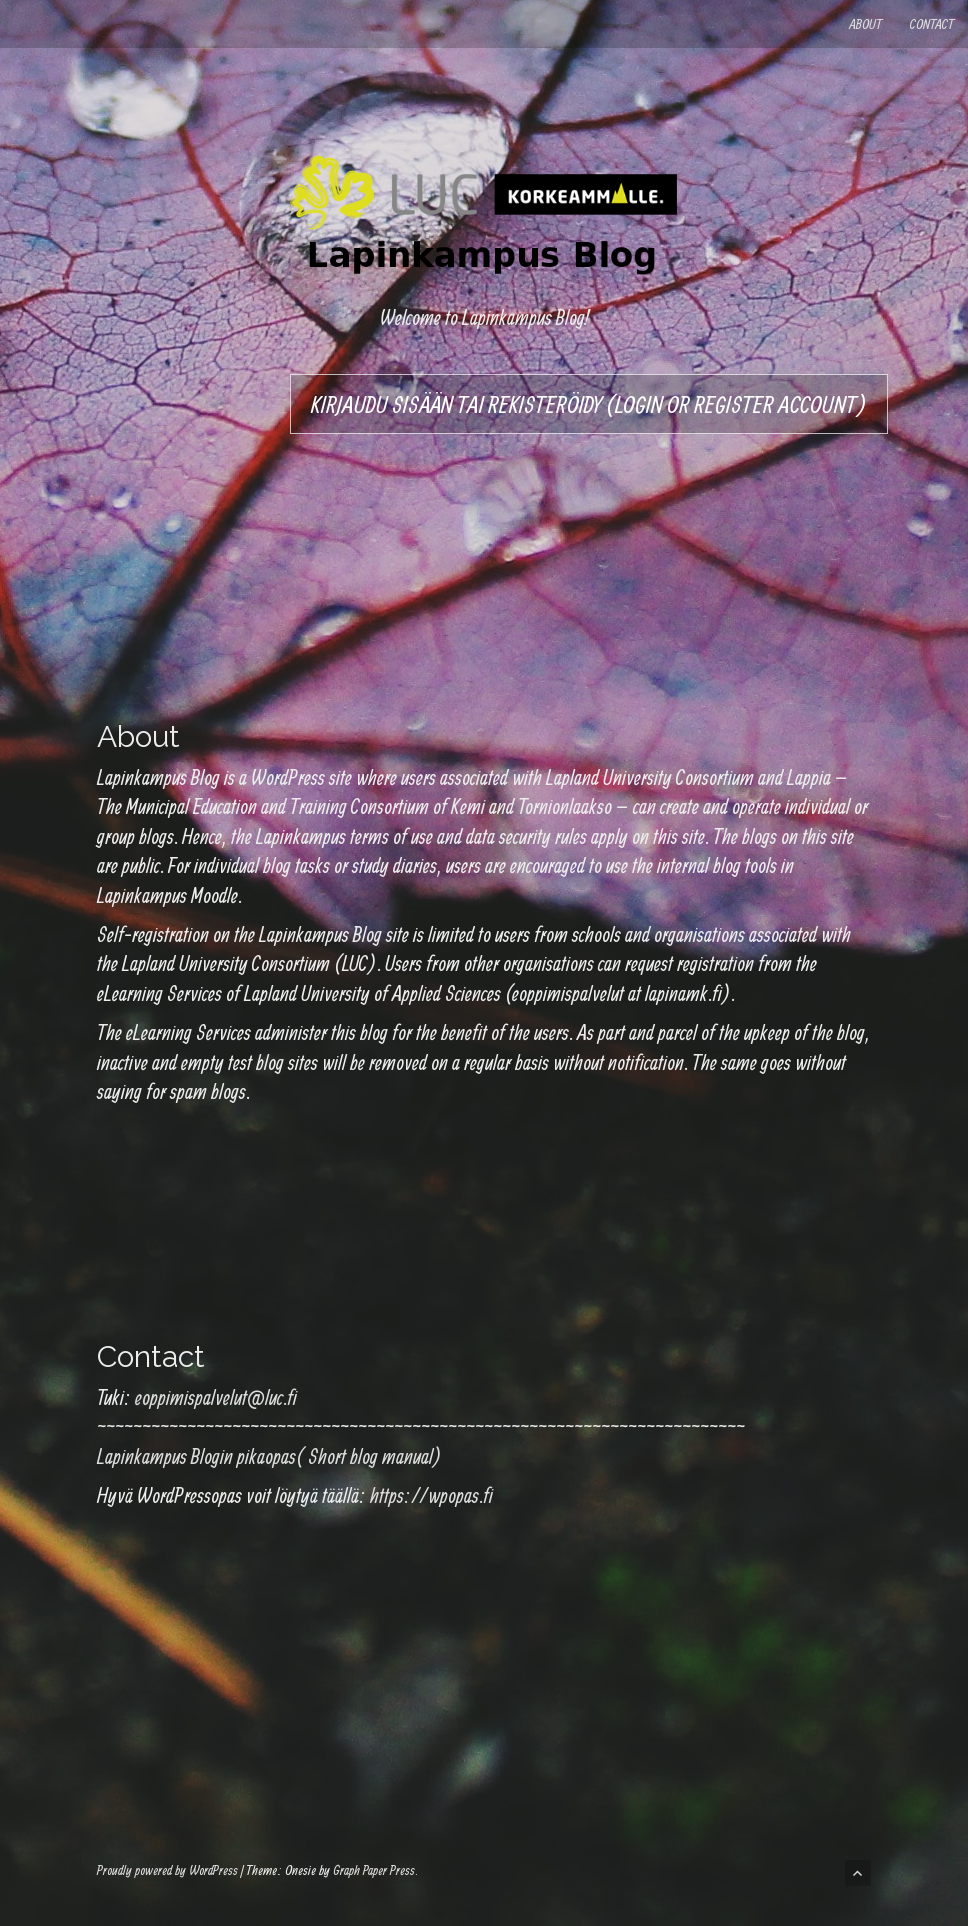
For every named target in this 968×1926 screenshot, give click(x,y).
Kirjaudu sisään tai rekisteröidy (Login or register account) (589, 404)
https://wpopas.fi (431, 1495)
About (865, 24)
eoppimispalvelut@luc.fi (216, 1397)
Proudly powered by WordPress (167, 1870)
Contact (932, 24)
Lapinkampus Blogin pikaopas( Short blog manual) (269, 1456)
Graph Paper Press (374, 1870)
